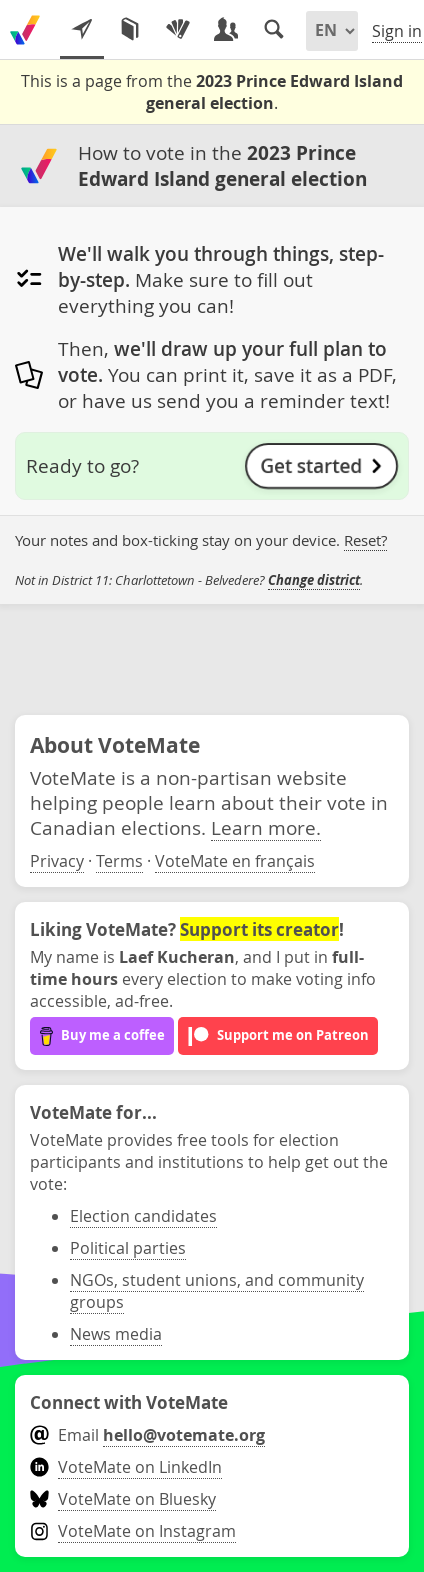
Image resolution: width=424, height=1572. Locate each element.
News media (116, 1334)
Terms (119, 861)
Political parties (128, 1248)
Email (147, 1435)
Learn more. (266, 827)
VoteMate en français (235, 861)
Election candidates (143, 1216)
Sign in (397, 31)
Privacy (57, 861)
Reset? (365, 540)
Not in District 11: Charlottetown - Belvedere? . (189, 580)
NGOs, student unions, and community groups (217, 1291)
